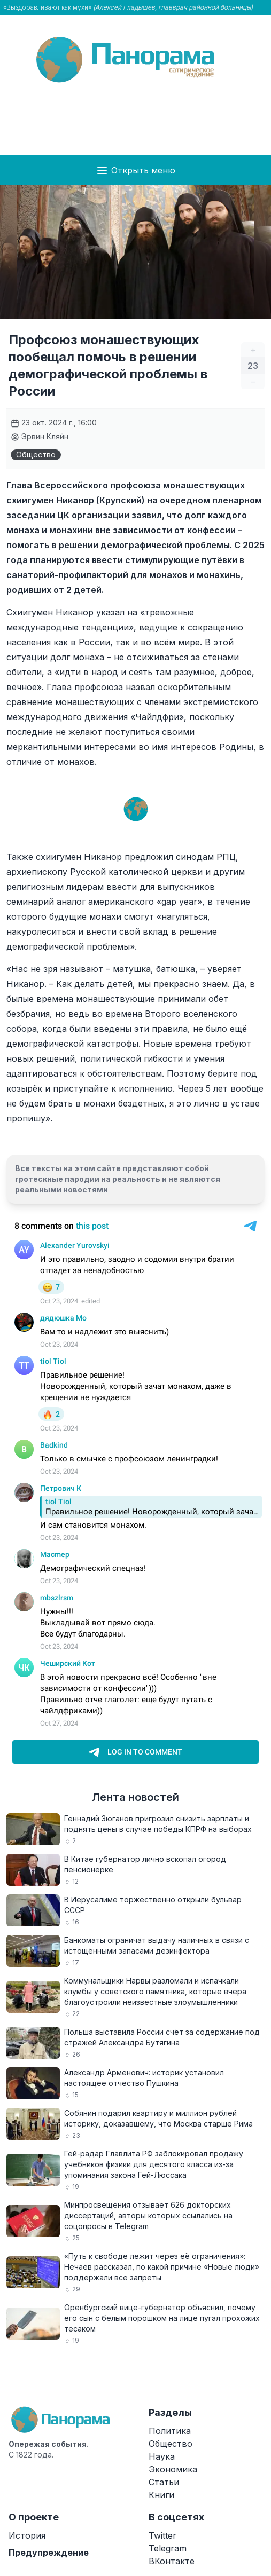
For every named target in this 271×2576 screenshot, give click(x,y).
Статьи (164, 2482)
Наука (162, 2456)
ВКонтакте (172, 2561)
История (27, 2535)
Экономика (173, 2469)
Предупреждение (49, 2552)
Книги (161, 2495)
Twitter (162, 2535)
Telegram (168, 2548)
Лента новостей (135, 1797)
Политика (170, 2430)
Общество (36, 454)
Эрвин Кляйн (39, 436)
